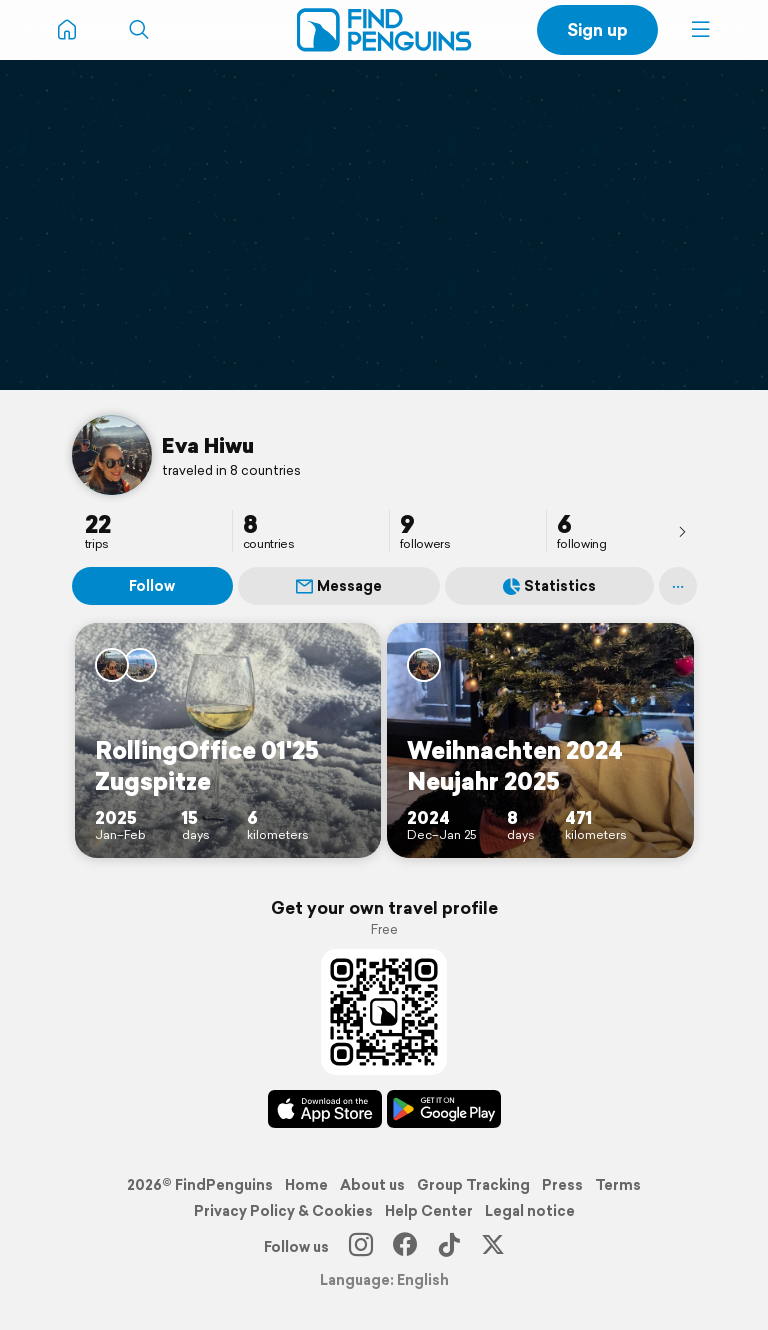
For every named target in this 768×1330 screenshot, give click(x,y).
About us (372, 1185)
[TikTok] (449, 1247)
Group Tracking (473, 1185)
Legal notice (530, 1211)
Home (306, 1185)
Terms (618, 1185)
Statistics (549, 586)
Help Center (429, 1211)
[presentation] (682, 531)
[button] (701, 30)
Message (339, 586)
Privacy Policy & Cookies (283, 1211)
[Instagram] (361, 1247)
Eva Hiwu (208, 445)
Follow (152, 586)
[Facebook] (405, 1247)
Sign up (597, 29)
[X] (493, 1247)
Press (562, 1185)
